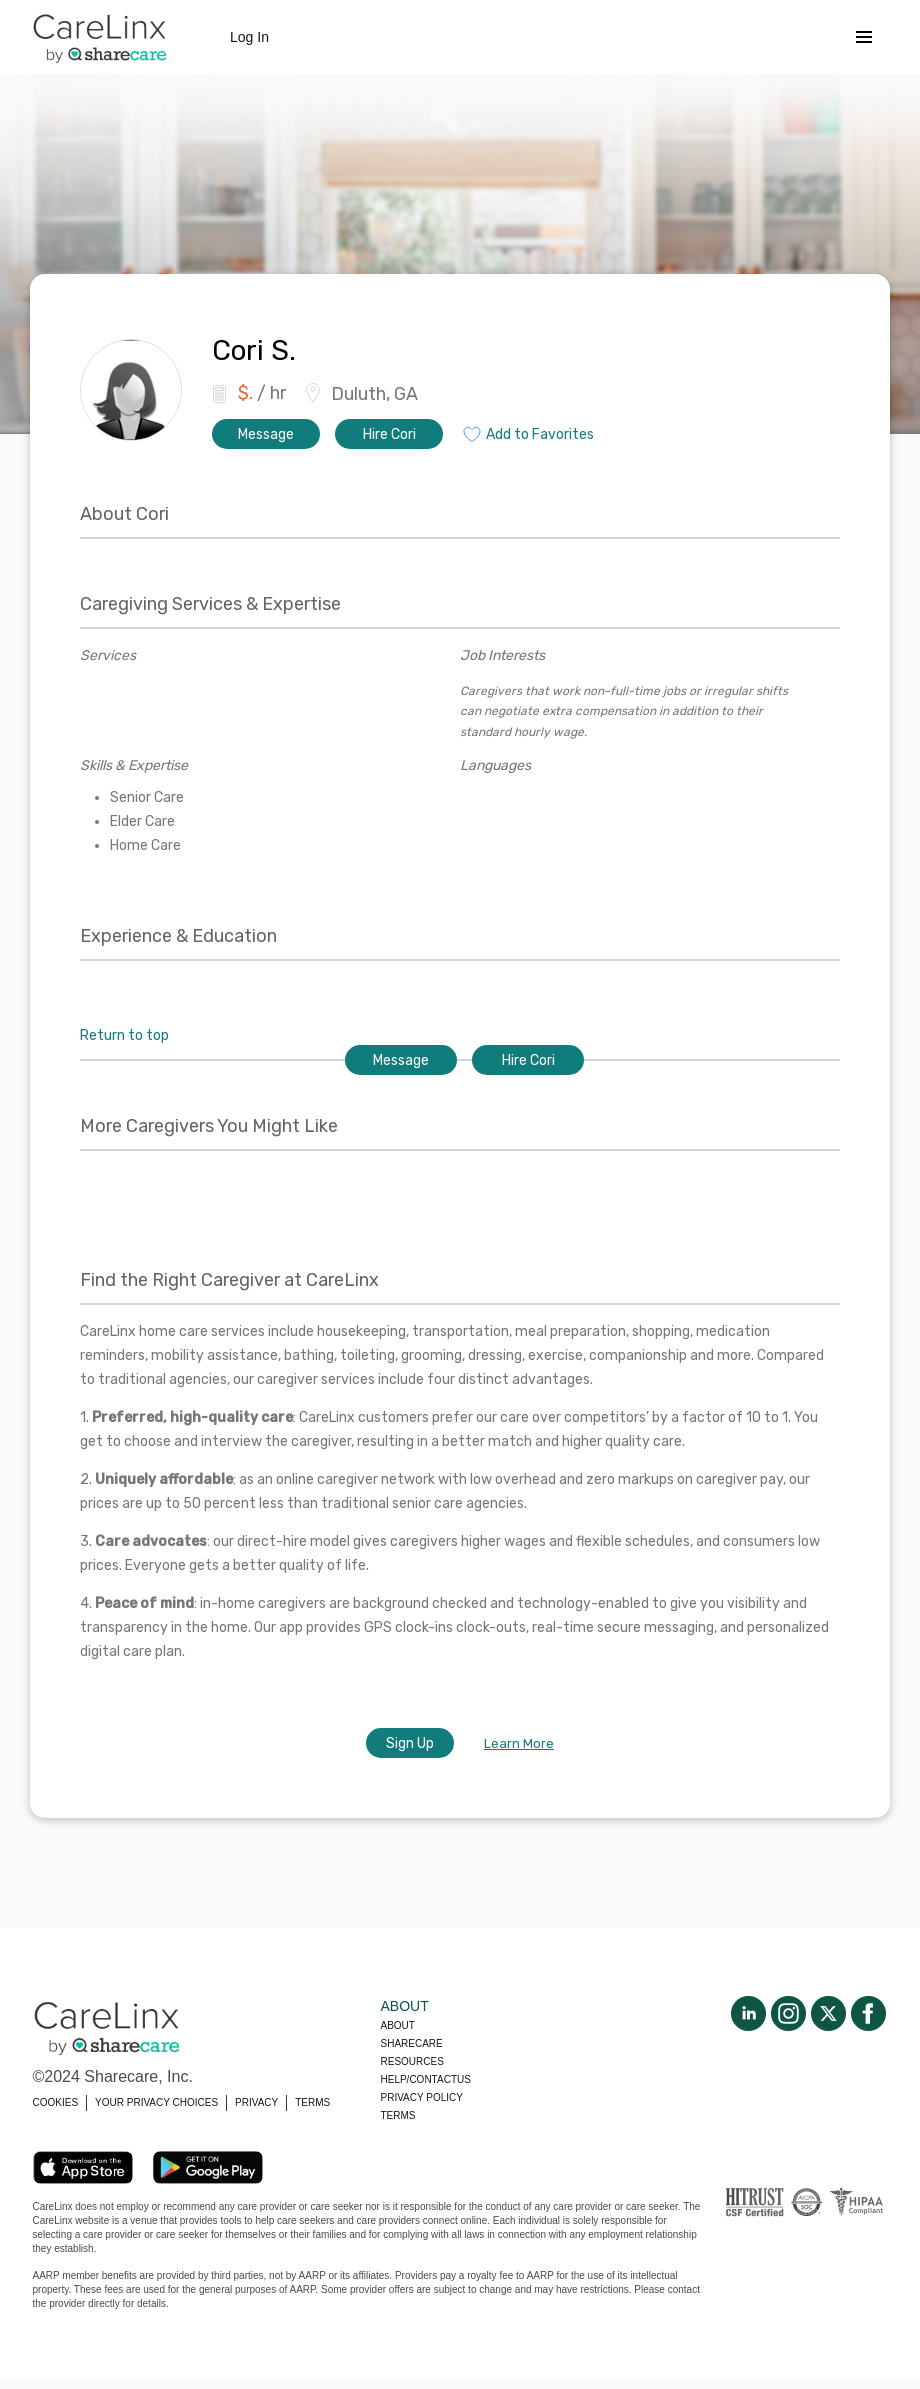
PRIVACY (256, 2102)
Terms (398, 2115)
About (398, 2025)
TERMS (312, 2102)
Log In (249, 37)
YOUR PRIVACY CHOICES (156, 2102)
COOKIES (56, 2102)
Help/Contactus (426, 2079)
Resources (412, 2061)
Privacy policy (422, 2097)
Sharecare (412, 2043)
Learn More (519, 1743)
